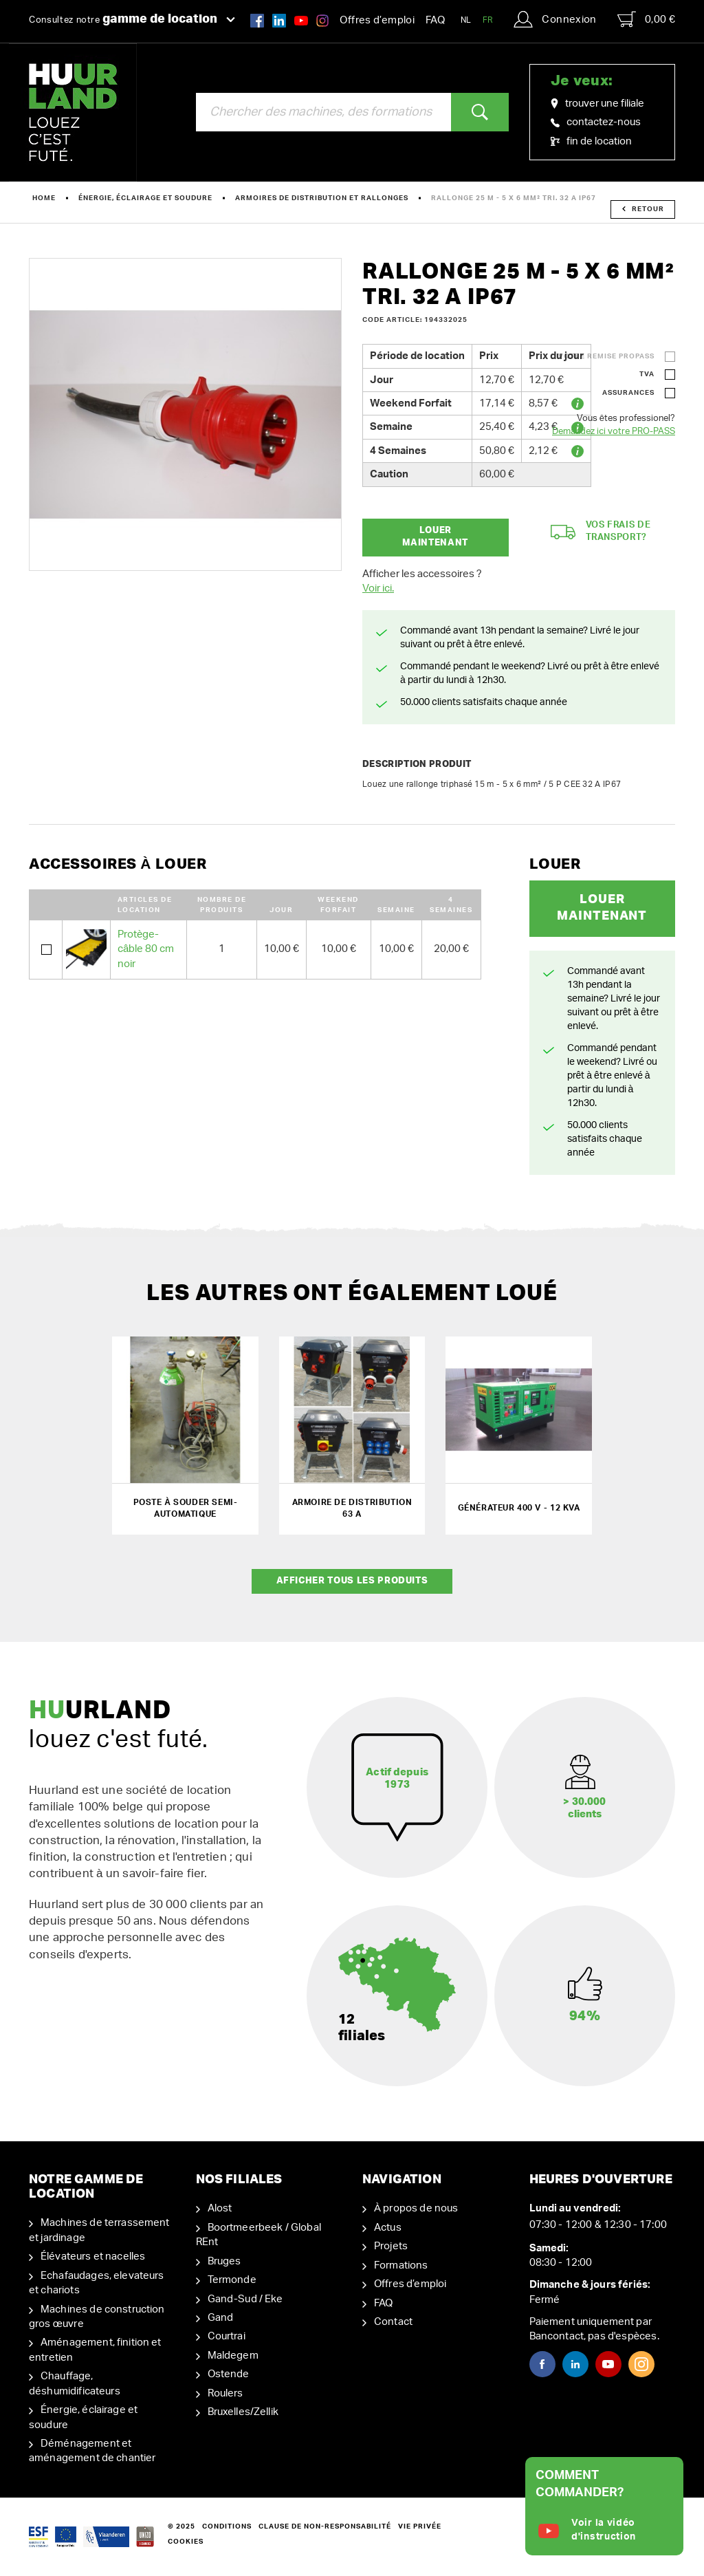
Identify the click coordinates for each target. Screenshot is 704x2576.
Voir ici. (378, 588)
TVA (646, 374)
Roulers (225, 2393)
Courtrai (226, 2336)
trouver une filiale (597, 103)
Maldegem (233, 2355)
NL (466, 20)
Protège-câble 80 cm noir (146, 949)
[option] (185, 414)
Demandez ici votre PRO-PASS (613, 431)
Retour (643, 209)
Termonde (232, 2280)
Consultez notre (132, 19)
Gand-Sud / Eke (245, 2299)
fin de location (591, 141)
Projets (391, 2246)
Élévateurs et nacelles (93, 2256)
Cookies (186, 2541)
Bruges (224, 2261)
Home (44, 198)
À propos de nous (416, 2208)
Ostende (229, 2374)
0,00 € (646, 19)
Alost (220, 2208)
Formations (401, 2265)
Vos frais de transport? (601, 532)
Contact (393, 2322)
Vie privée (419, 2526)
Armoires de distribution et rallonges (321, 198)
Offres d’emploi (377, 20)
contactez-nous (596, 122)
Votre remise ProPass (606, 356)
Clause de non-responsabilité (324, 2526)
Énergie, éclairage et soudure (145, 198)
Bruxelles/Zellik (243, 2412)
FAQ (435, 20)
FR (488, 20)
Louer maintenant (435, 537)
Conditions (227, 2526)
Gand (221, 2318)
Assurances (628, 392)
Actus (388, 2227)
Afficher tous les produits (352, 1581)
